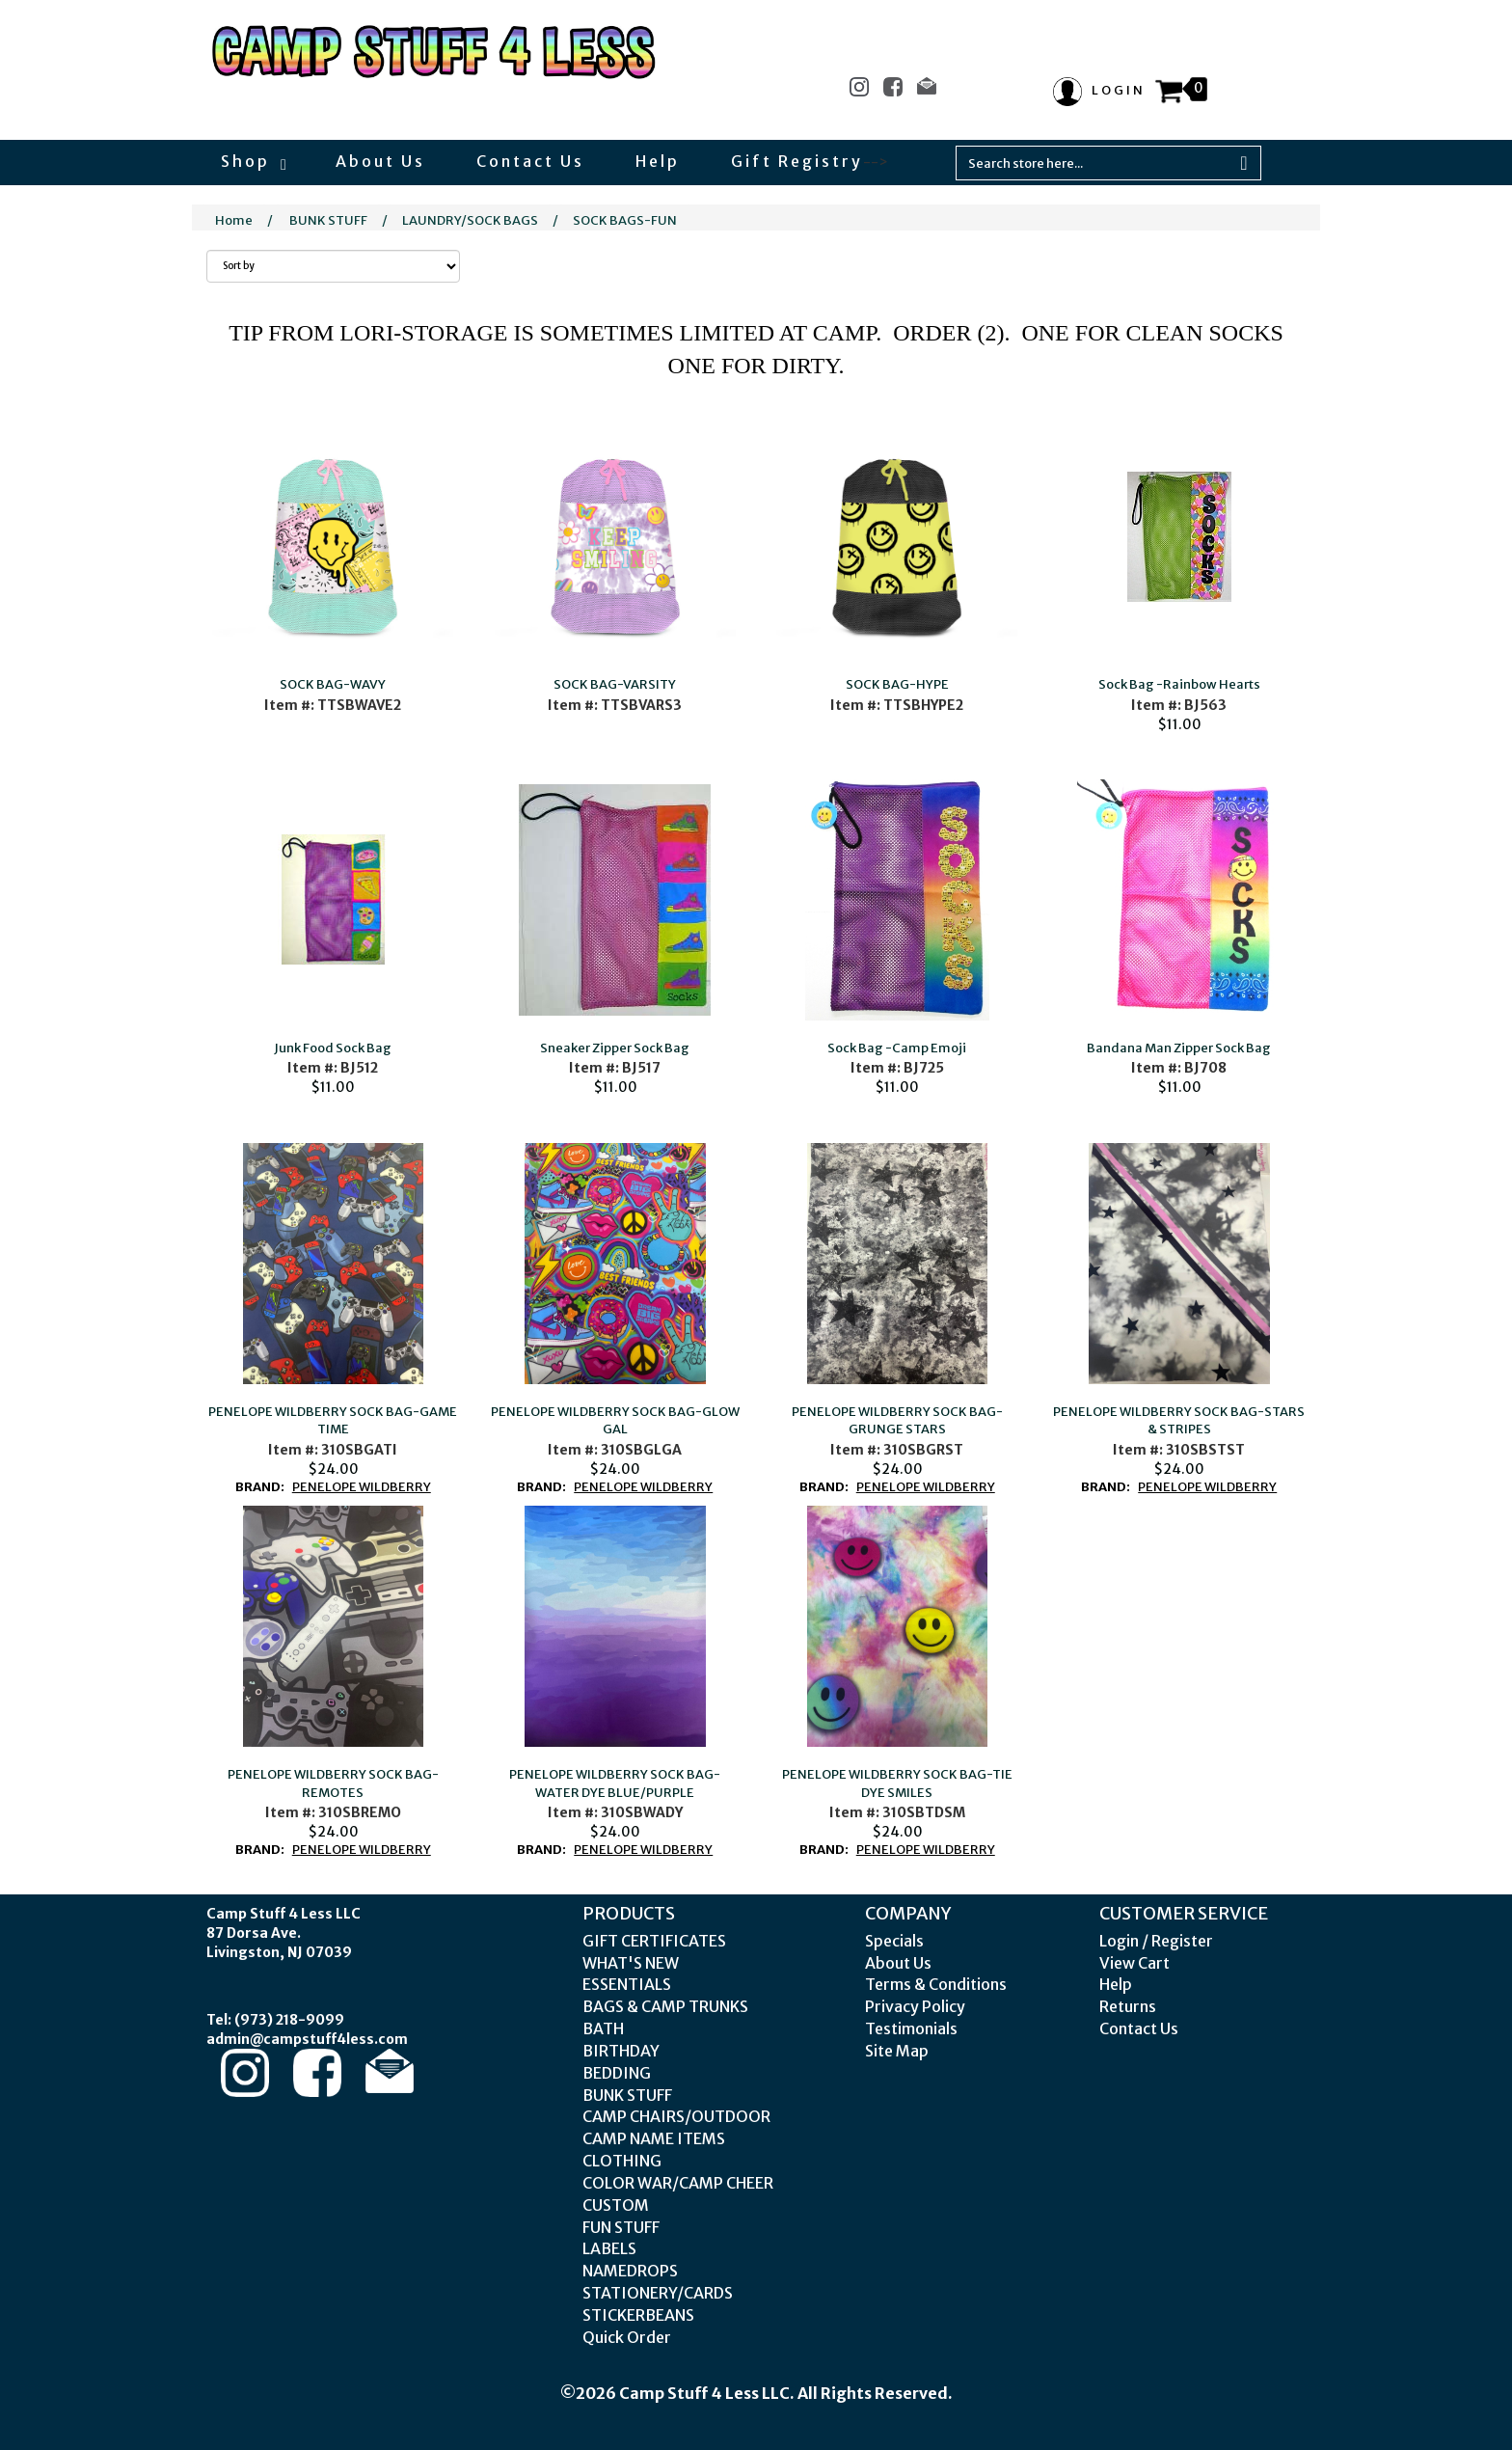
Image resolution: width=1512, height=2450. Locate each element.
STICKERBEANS (638, 2315)
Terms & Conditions (936, 1984)
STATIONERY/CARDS (657, 2292)
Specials (894, 1940)
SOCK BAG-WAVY (333, 684)
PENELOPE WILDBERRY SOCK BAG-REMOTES (333, 1783)
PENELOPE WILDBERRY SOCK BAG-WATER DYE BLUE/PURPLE (614, 1783)
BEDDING (616, 2072)
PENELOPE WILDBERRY (361, 1487)
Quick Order (626, 2337)
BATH (603, 2028)
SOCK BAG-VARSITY (615, 684)
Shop (252, 161)
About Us (380, 161)
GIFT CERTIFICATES (654, 1940)
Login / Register (1156, 1940)
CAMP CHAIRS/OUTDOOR (676, 2116)
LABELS (609, 2248)
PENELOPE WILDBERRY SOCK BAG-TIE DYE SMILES (897, 1783)
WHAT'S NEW (630, 1963)
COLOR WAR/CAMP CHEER (677, 2182)
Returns (1127, 2006)
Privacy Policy (915, 2006)
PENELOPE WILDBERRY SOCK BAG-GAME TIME (332, 1420)
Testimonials (911, 2028)
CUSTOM (615, 2205)
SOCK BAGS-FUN (625, 220)
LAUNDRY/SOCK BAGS (470, 220)
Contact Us (530, 161)
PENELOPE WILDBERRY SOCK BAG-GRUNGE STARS (897, 1420)
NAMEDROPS (630, 2270)
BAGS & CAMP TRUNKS (665, 2006)
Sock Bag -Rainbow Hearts (1179, 684)
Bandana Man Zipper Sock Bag (1179, 1048)
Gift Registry (797, 161)
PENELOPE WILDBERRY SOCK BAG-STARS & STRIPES (1179, 1420)
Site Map (897, 2050)
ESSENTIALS (626, 1984)
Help (657, 161)
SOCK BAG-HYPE (897, 684)
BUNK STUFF (328, 220)
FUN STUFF (621, 2227)
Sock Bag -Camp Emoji (896, 1048)
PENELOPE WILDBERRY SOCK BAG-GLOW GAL (615, 1420)
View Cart (1134, 1963)
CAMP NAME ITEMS (653, 2138)
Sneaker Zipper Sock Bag (614, 1048)
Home (234, 220)
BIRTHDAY (621, 2050)
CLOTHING (622, 2160)
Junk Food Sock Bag (333, 1048)
